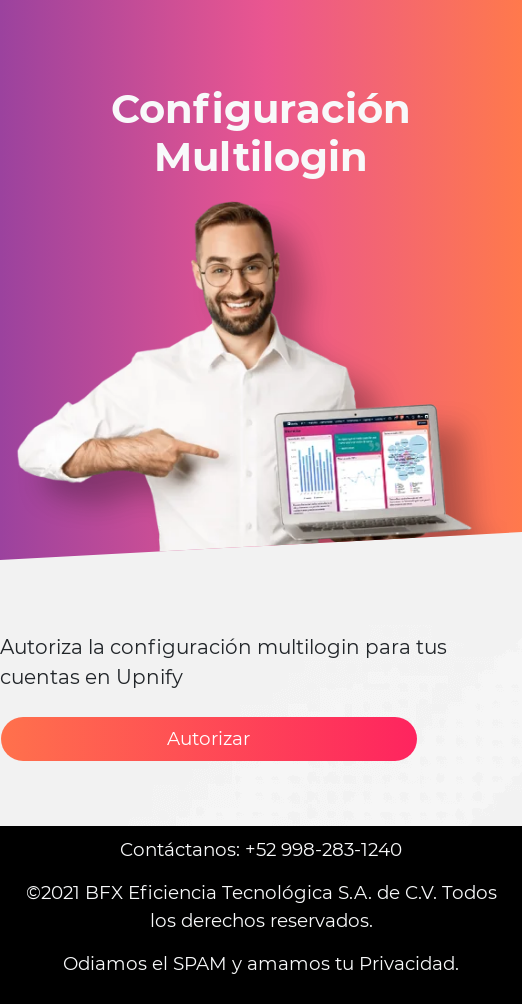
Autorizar (208, 738)
